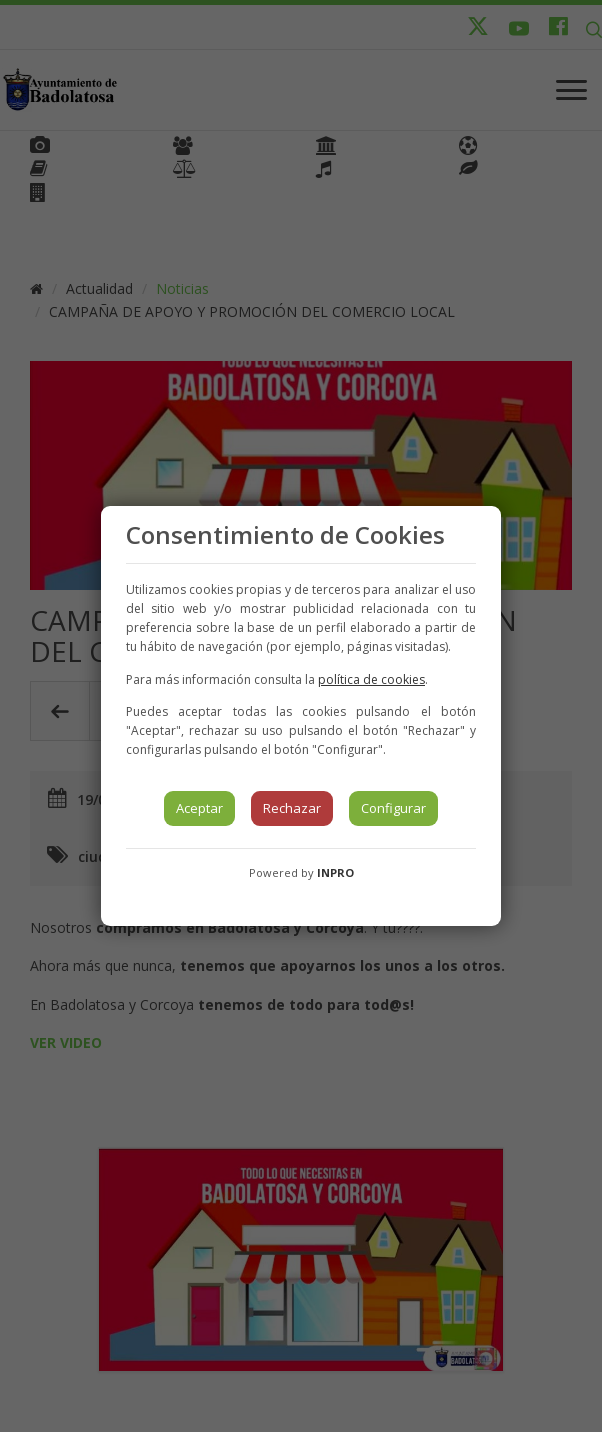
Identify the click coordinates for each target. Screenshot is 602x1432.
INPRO (335, 872)
